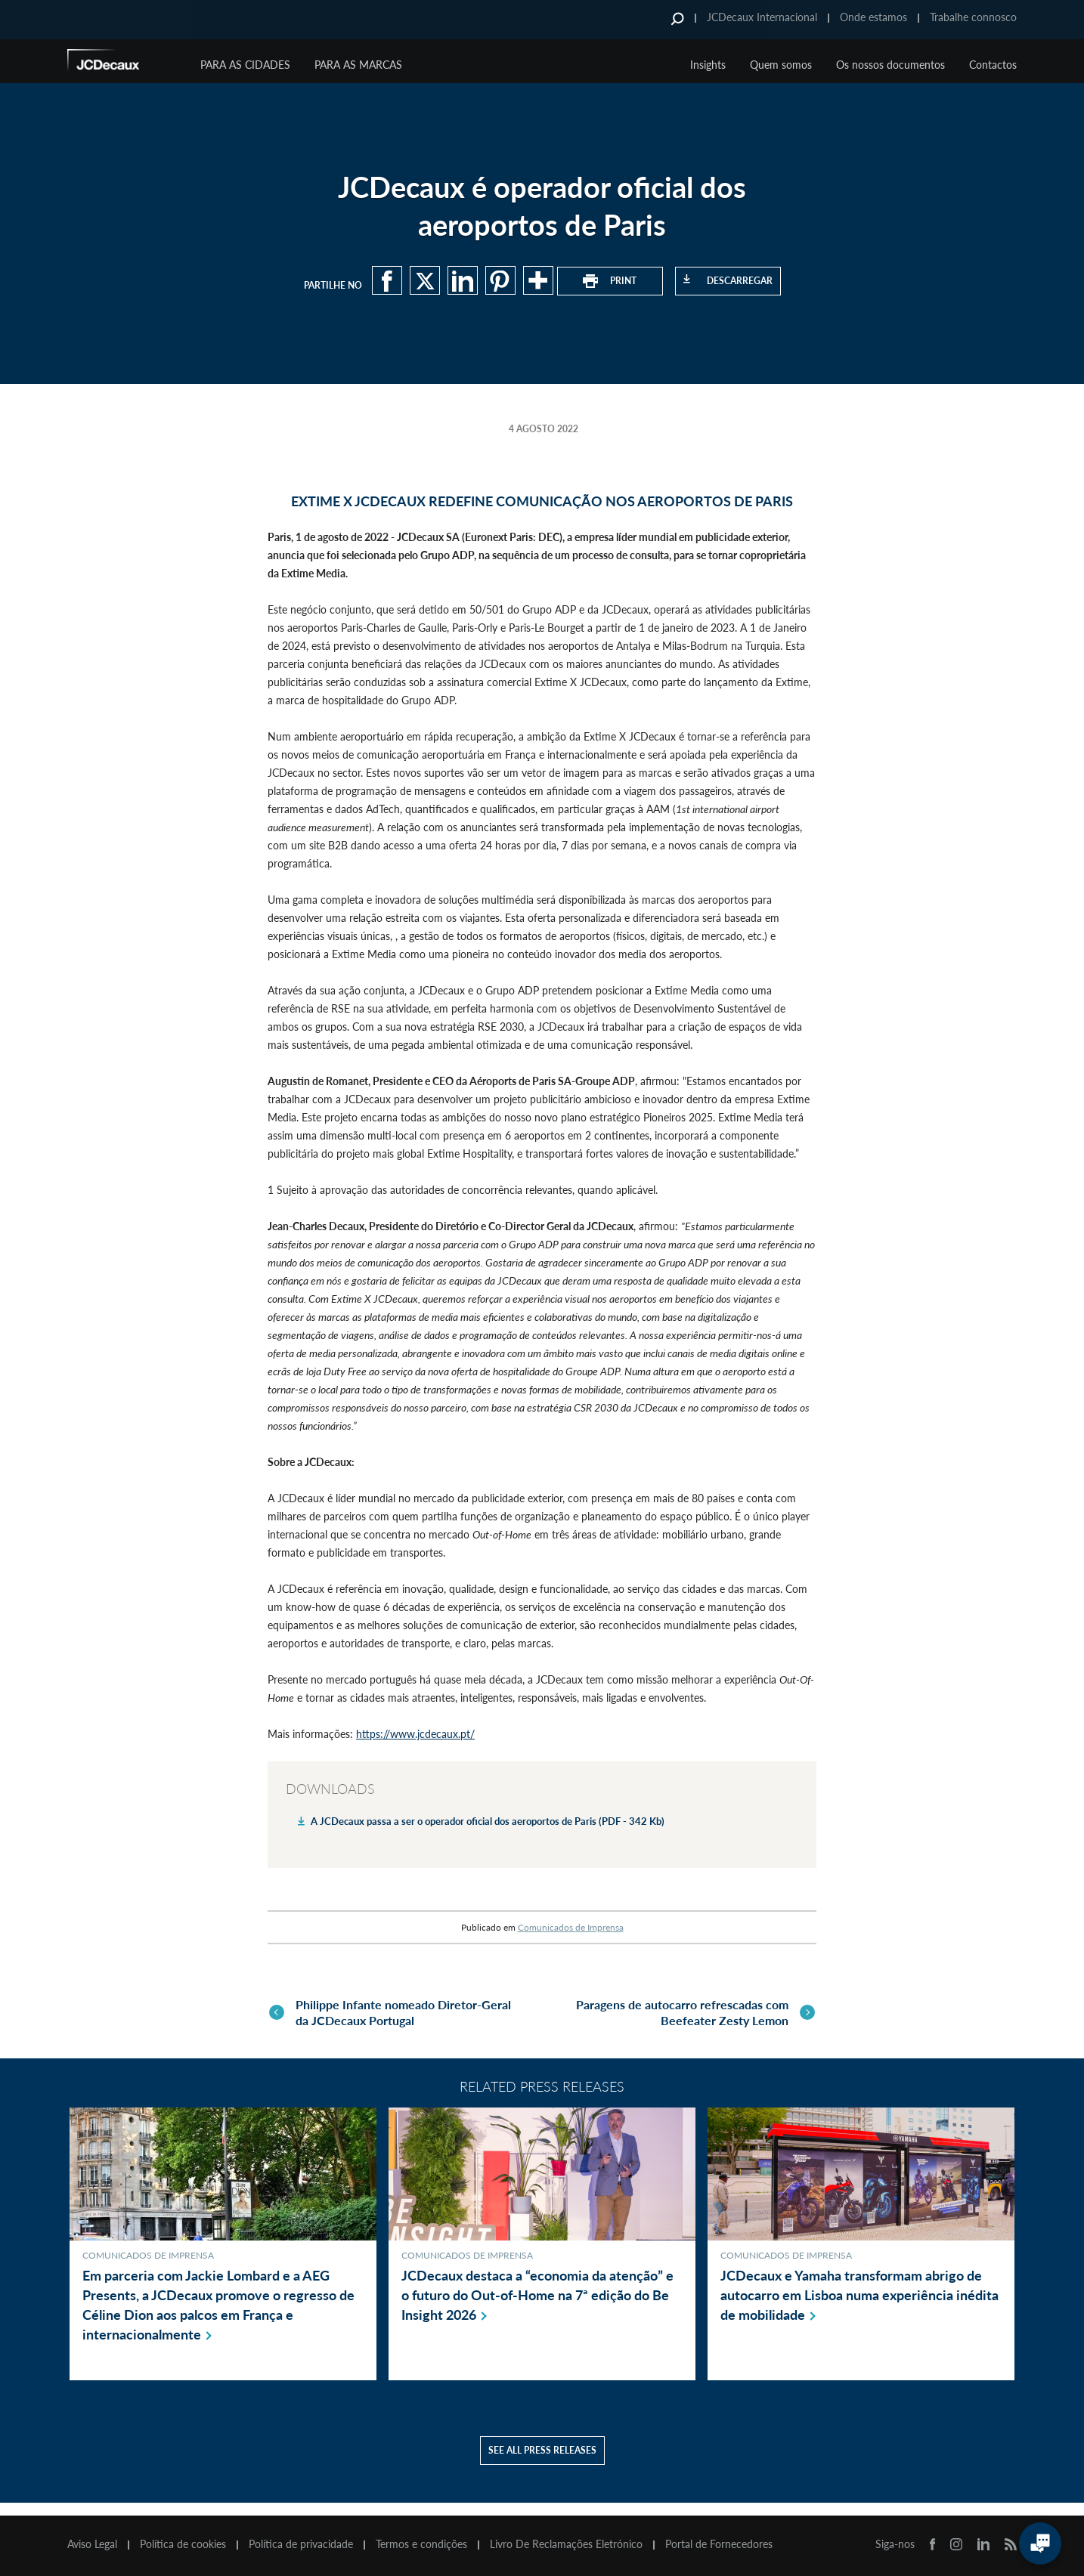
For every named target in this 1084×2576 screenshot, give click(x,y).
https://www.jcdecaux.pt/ (415, 1733)
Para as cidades (245, 64)
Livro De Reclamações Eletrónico (566, 2544)
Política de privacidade (301, 2544)
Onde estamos (873, 17)
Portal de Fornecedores (719, 2544)
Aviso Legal (92, 2544)
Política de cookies (183, 2544)
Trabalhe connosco (973, 17)
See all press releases (542, 2463)
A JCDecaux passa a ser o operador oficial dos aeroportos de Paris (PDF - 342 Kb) (487, 1821)
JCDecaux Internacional (762, 17)
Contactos (993, 64)
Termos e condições (421, 2544)
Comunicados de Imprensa (571, 1927)
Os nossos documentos (890, 64)
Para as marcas (358, 64)
